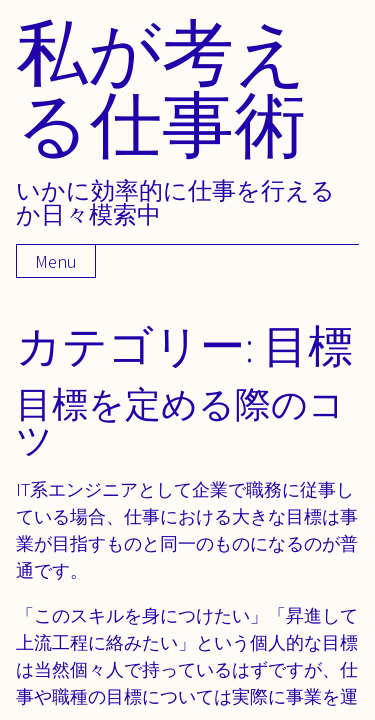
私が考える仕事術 (162, 87)
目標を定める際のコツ (180, 421)
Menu (56, 261)
